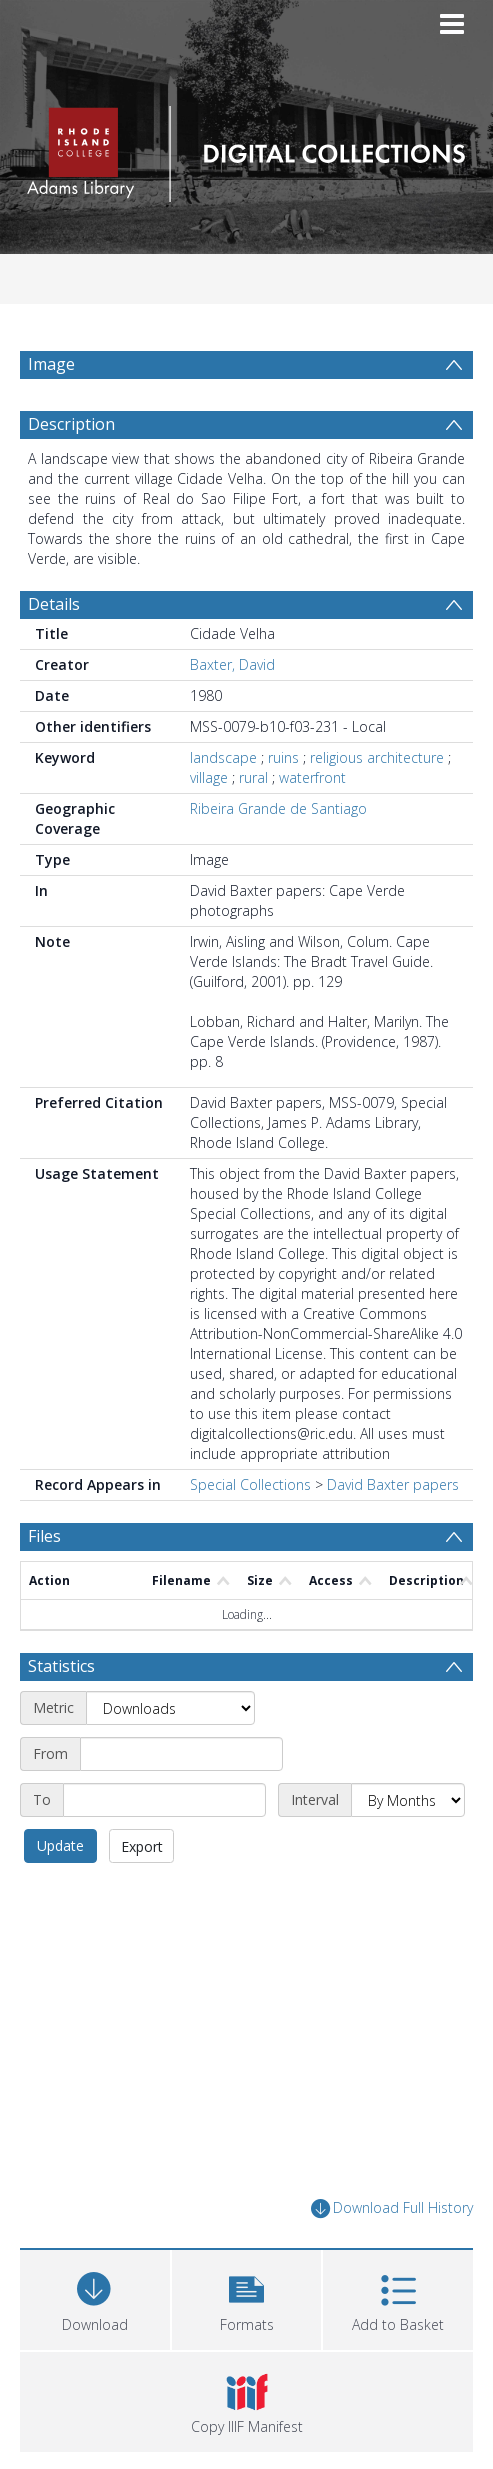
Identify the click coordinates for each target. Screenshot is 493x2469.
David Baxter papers (393, 1532)
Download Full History (392, 2256)
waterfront (312, 825)
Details (54, 652)
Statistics (61, 1714)
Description (71, 472)
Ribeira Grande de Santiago (278, 856)
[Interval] (408, 1848)
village (209, 825)
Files (44, 1584)
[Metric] (170, 1756)
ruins (283, 805)
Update (60, 1893)
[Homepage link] (247, 148)
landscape (223, 805)
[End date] (164, 1848)
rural (253, 825)
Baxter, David (232, 712)
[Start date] (181, 1802)
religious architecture (377, 805)
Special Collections (250, 1532)
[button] (247, 2345)
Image (51, 364)
